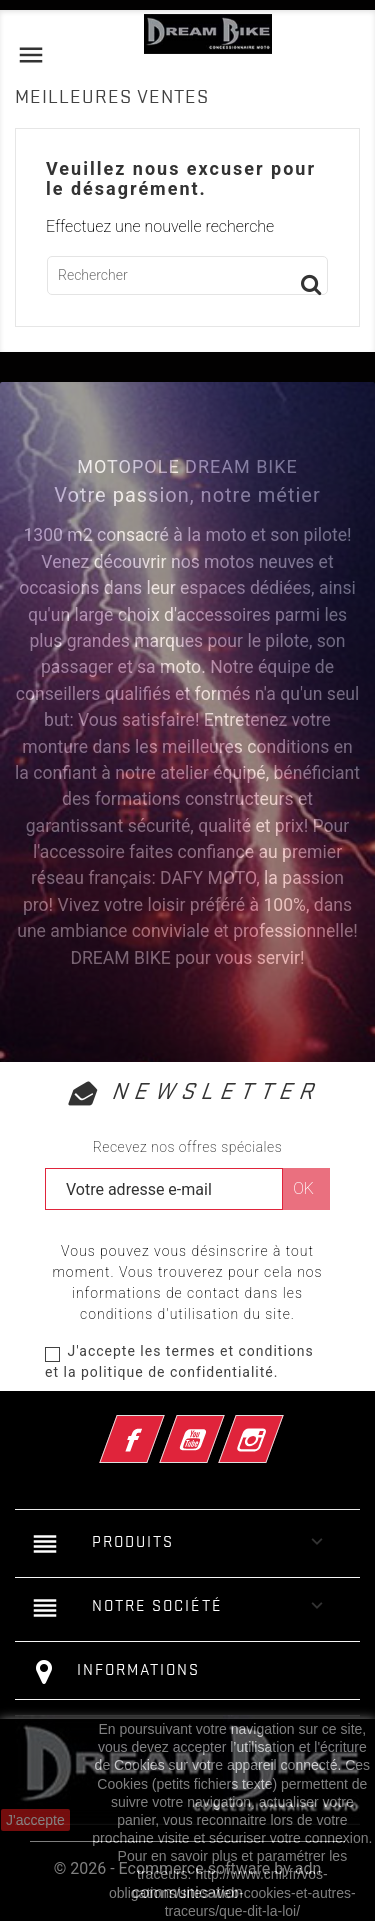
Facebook (159, 1427)
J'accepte (35, 1820)
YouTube (219, 1427)
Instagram (279, 1427)
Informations (138, 1670)
